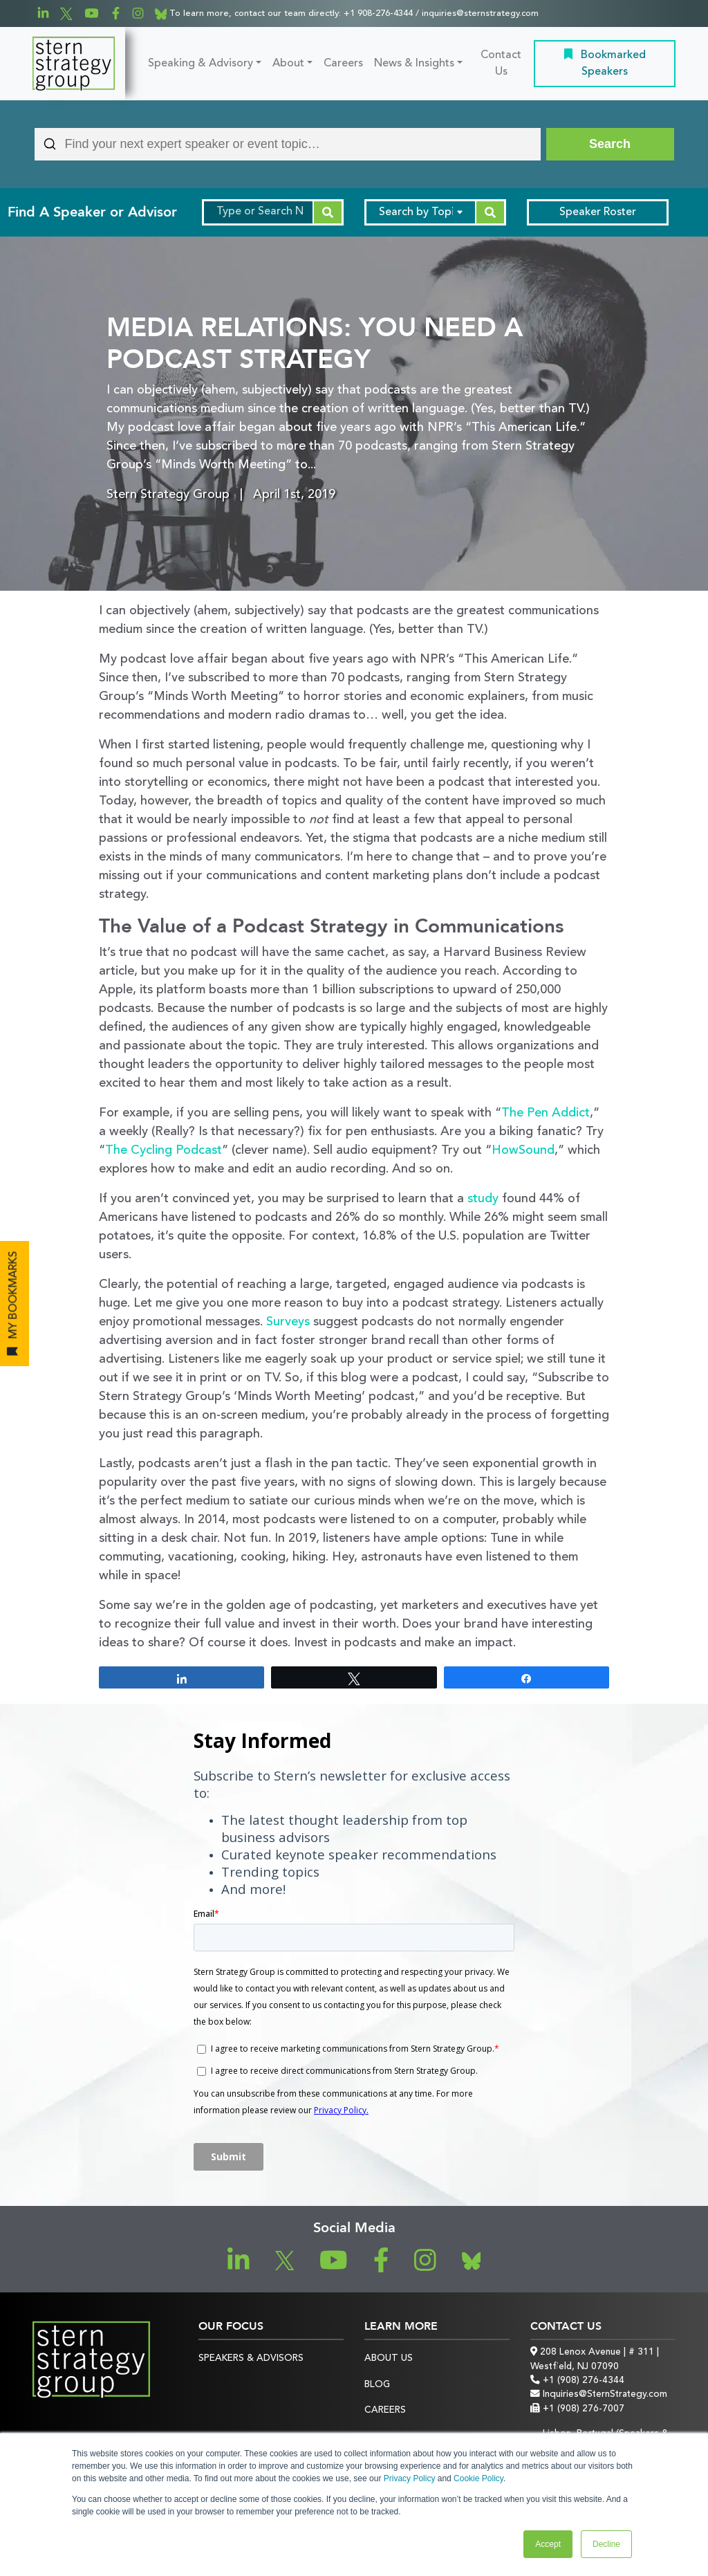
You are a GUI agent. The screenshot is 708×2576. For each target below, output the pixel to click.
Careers (343, 63)
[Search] (610, 144)
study (483, 1199)
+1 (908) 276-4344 (577, 2380)
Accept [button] (548, 2544)
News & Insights (414, 63)
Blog (377, 2384)
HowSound (523, 1150)
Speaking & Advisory (200, 63)
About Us (388, 2358)
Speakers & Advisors (251, 2358)
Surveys (288, 1322)
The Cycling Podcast (163, 1150)
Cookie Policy (478, 2478)
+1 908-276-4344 (378, 13)
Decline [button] (606, 2544)
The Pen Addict (545, 1113)
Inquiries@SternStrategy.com (598, 2394)
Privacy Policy (410, 2478)
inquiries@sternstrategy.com (480, 13)
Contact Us (501, 63)
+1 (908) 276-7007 (577, 2408)
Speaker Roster (597, 212)
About (288, 63)
